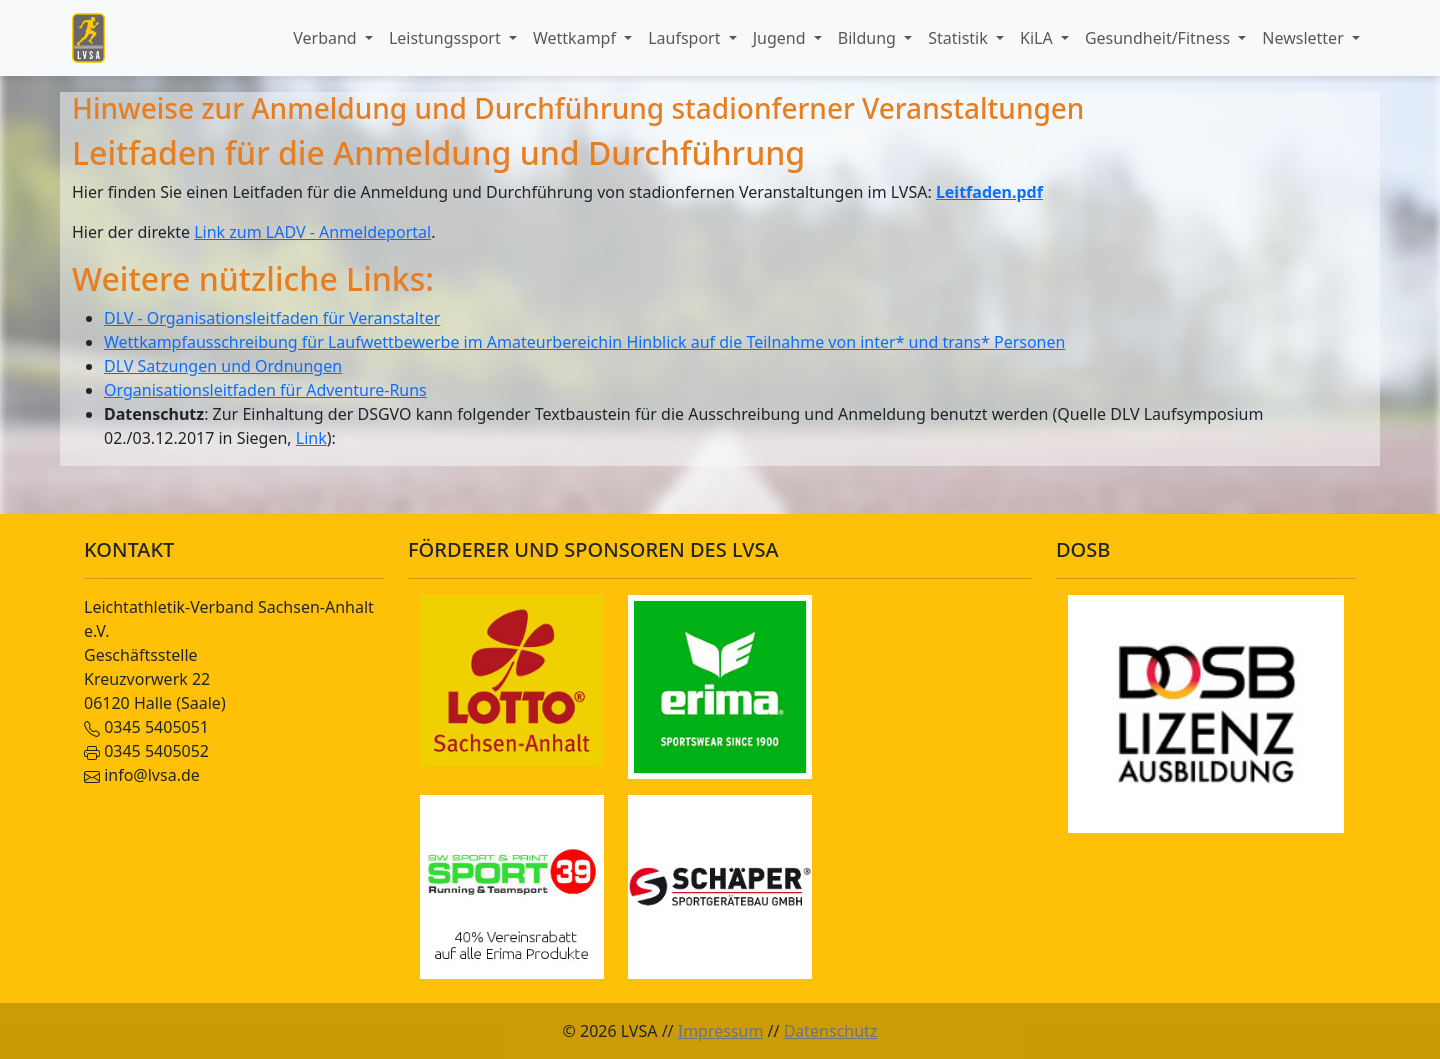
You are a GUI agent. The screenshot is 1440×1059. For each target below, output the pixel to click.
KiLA (1038, 38)
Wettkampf (576, 38)
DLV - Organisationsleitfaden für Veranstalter (272, 318)
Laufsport (686, 38)
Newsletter (1305, 38)
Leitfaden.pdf (989, 192)
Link (311, 438)
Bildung (869, 38)
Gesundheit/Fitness (1159, 38)
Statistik (960, 38)
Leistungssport (447, 38)
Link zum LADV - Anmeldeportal (312, 232)
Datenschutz (831, 1031)
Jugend (781, 38)
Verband (327, 38)
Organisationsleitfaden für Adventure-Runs (265, 390)
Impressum (721, 1031)
